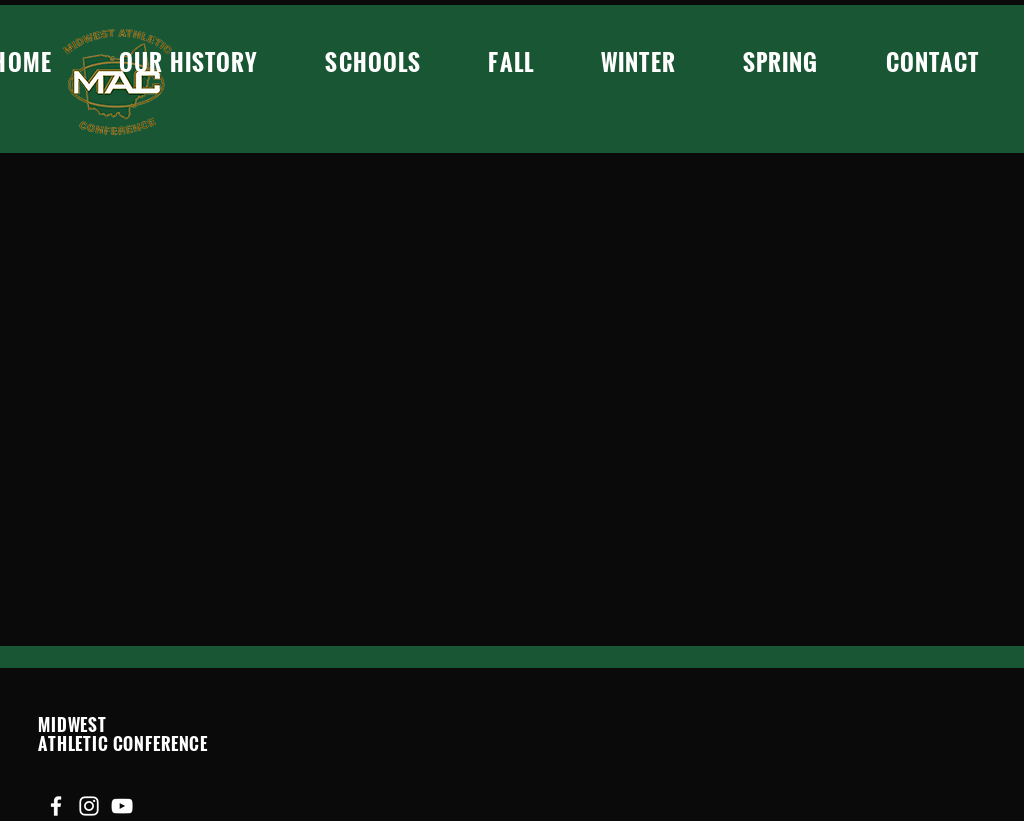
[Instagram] (89, 806)
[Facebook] (56, 806)
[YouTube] (122, 806)
